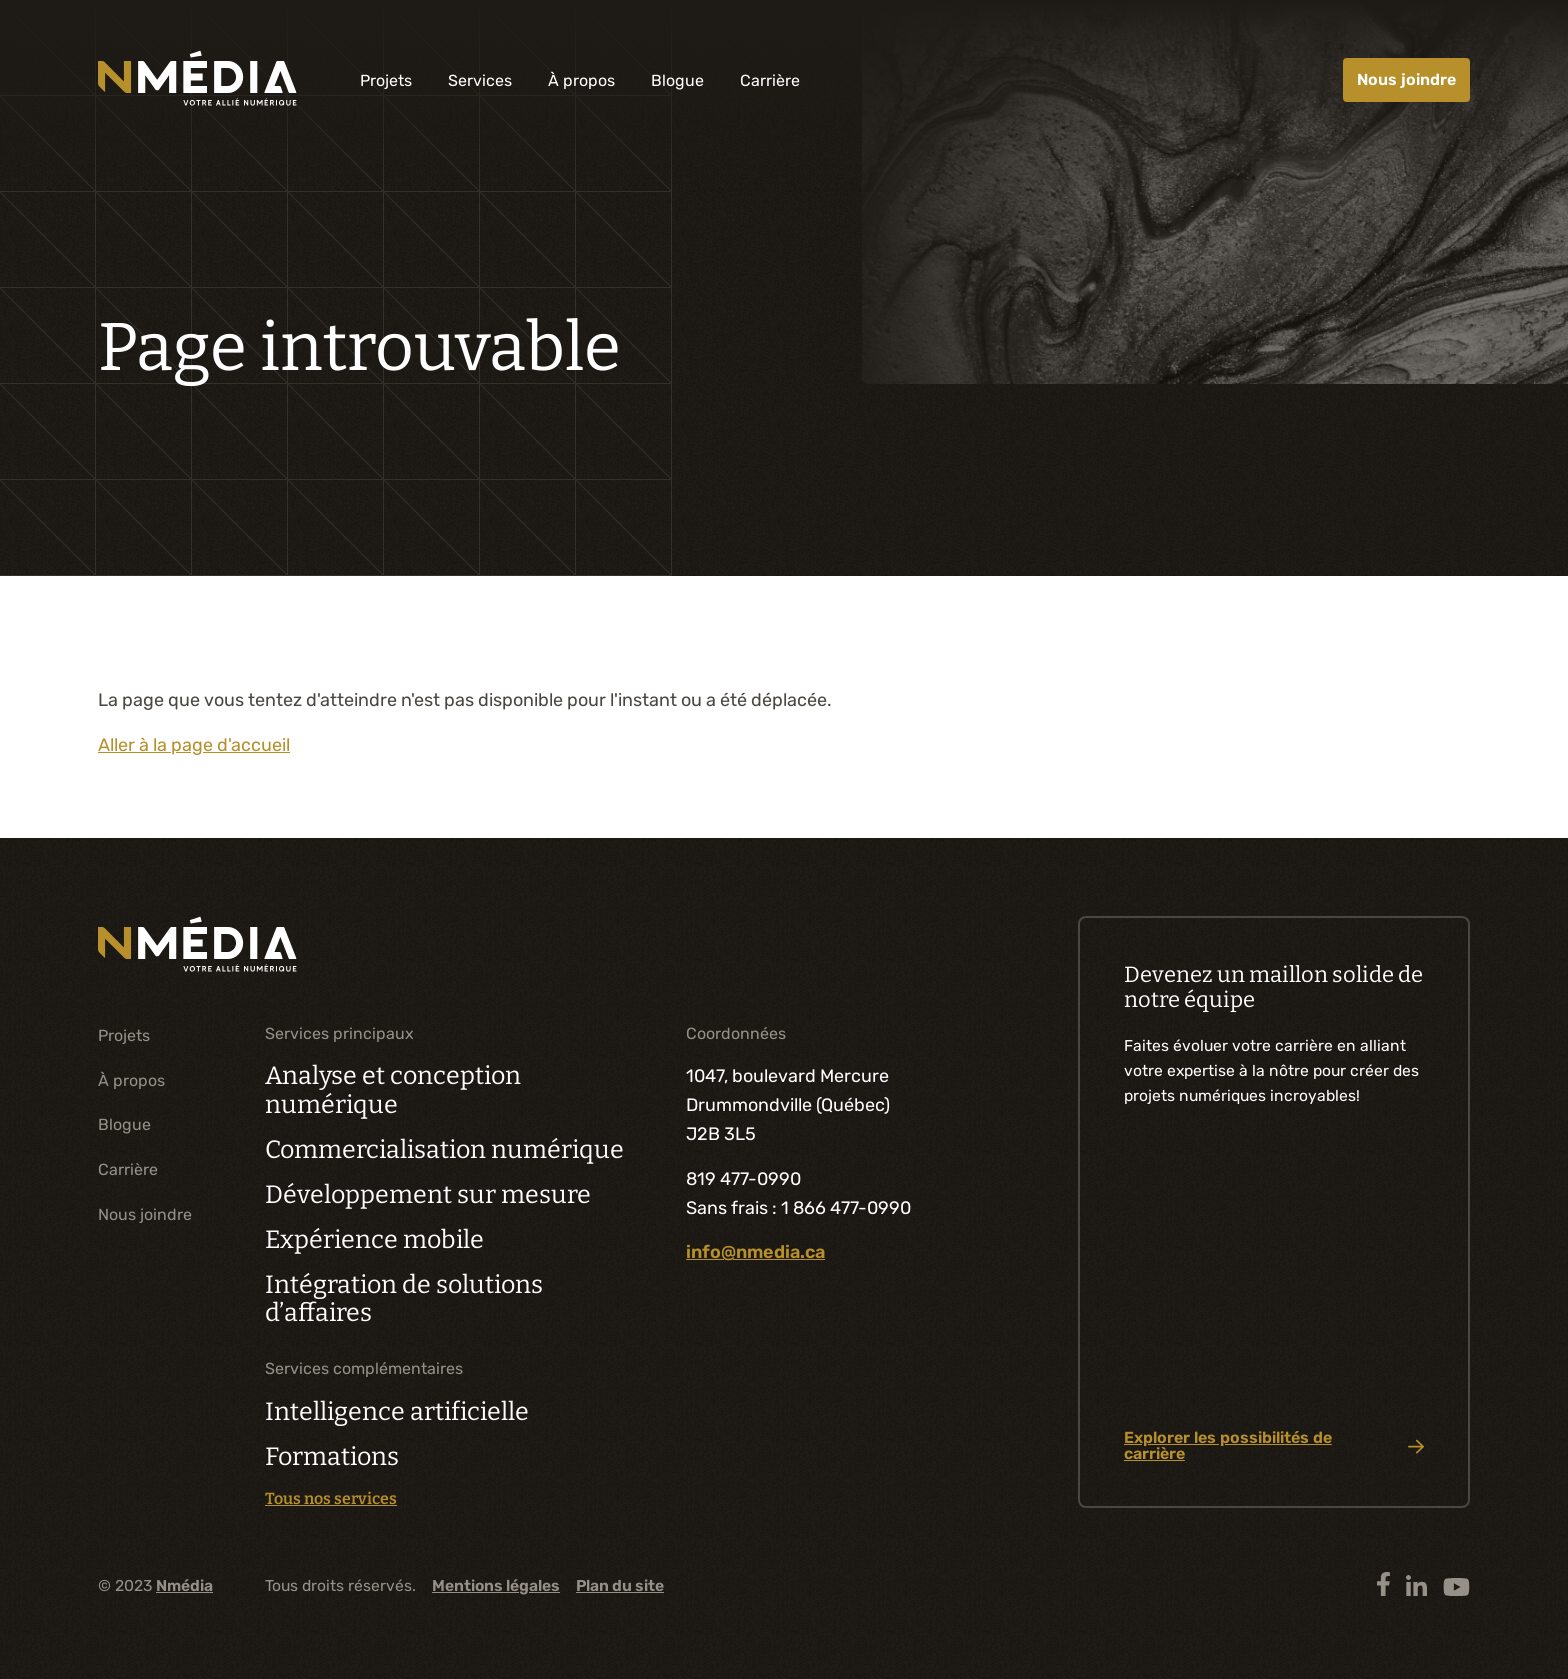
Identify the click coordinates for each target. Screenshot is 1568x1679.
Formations (332, 1457)
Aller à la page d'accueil (194, 745)
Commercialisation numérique (444, 1150)
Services (480, 80)
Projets (386, 80)
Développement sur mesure (428, 1195)
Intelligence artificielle (397, 1412)
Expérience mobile (374, 1240)
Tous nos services (331, 1499)
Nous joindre (1406, 79)
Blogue (677, 80)
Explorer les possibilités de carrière (1274, 1446)
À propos (581, 80)
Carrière (770, 80)
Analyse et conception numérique (393, 1090)
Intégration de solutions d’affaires (404, 1299)
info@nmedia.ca (755, 1252)
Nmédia (184, 1585)
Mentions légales (496, 1585)
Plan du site (620, 1585)
